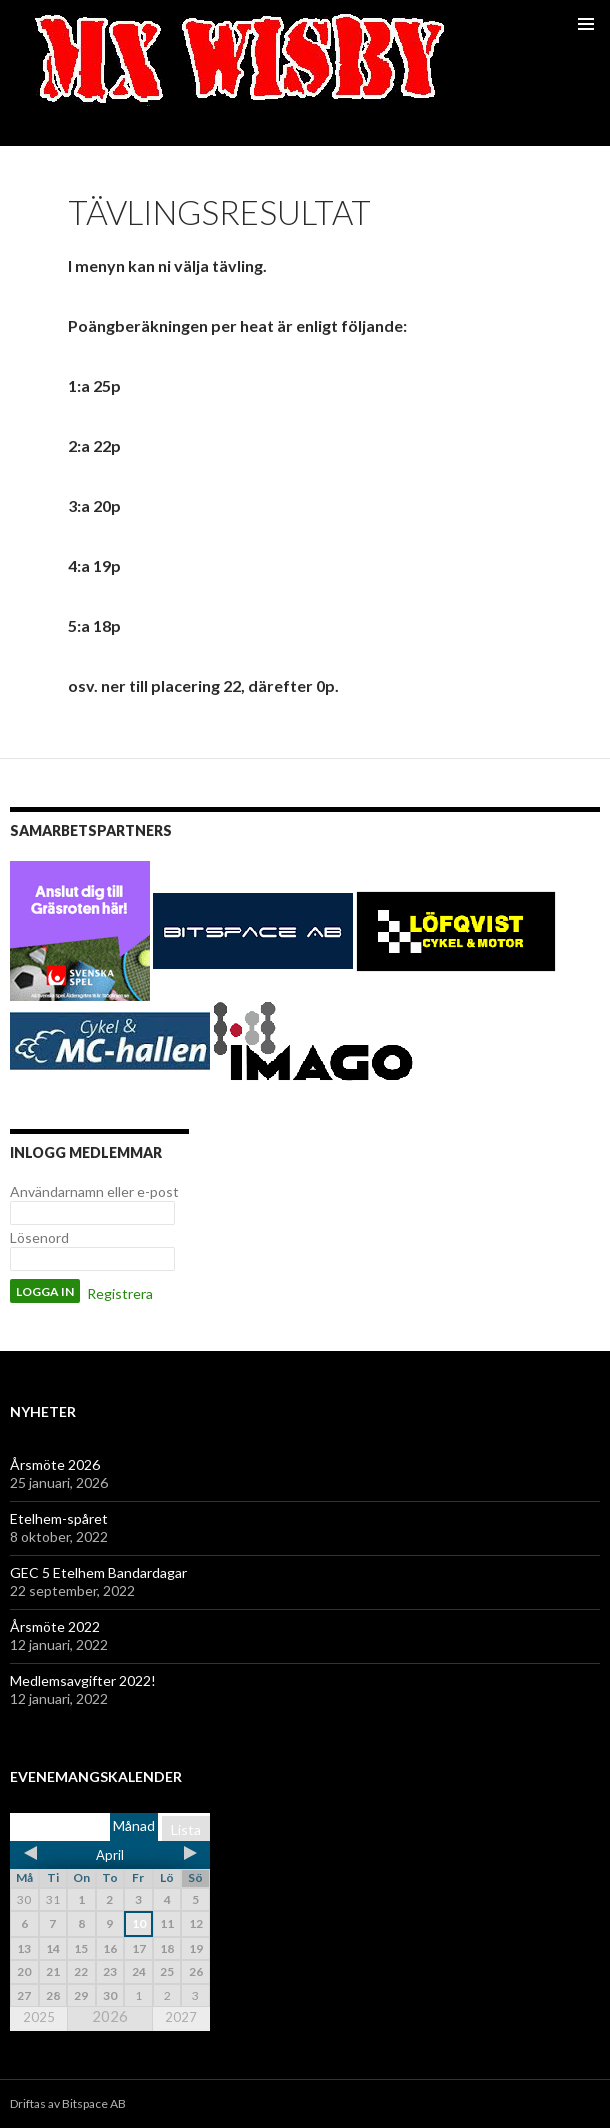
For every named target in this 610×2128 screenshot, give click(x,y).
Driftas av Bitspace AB (68, 2103)
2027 (181, 2017)
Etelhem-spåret (59, 1518)
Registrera (120, 1293)
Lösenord (39, 1237)
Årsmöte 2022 (55, 1626)
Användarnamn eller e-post (94, 1191)
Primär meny (586, 24)
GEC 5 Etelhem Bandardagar (98, 1572)
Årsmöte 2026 (55, 1464)
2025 (39, 2017)
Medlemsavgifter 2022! (83, 1680)
